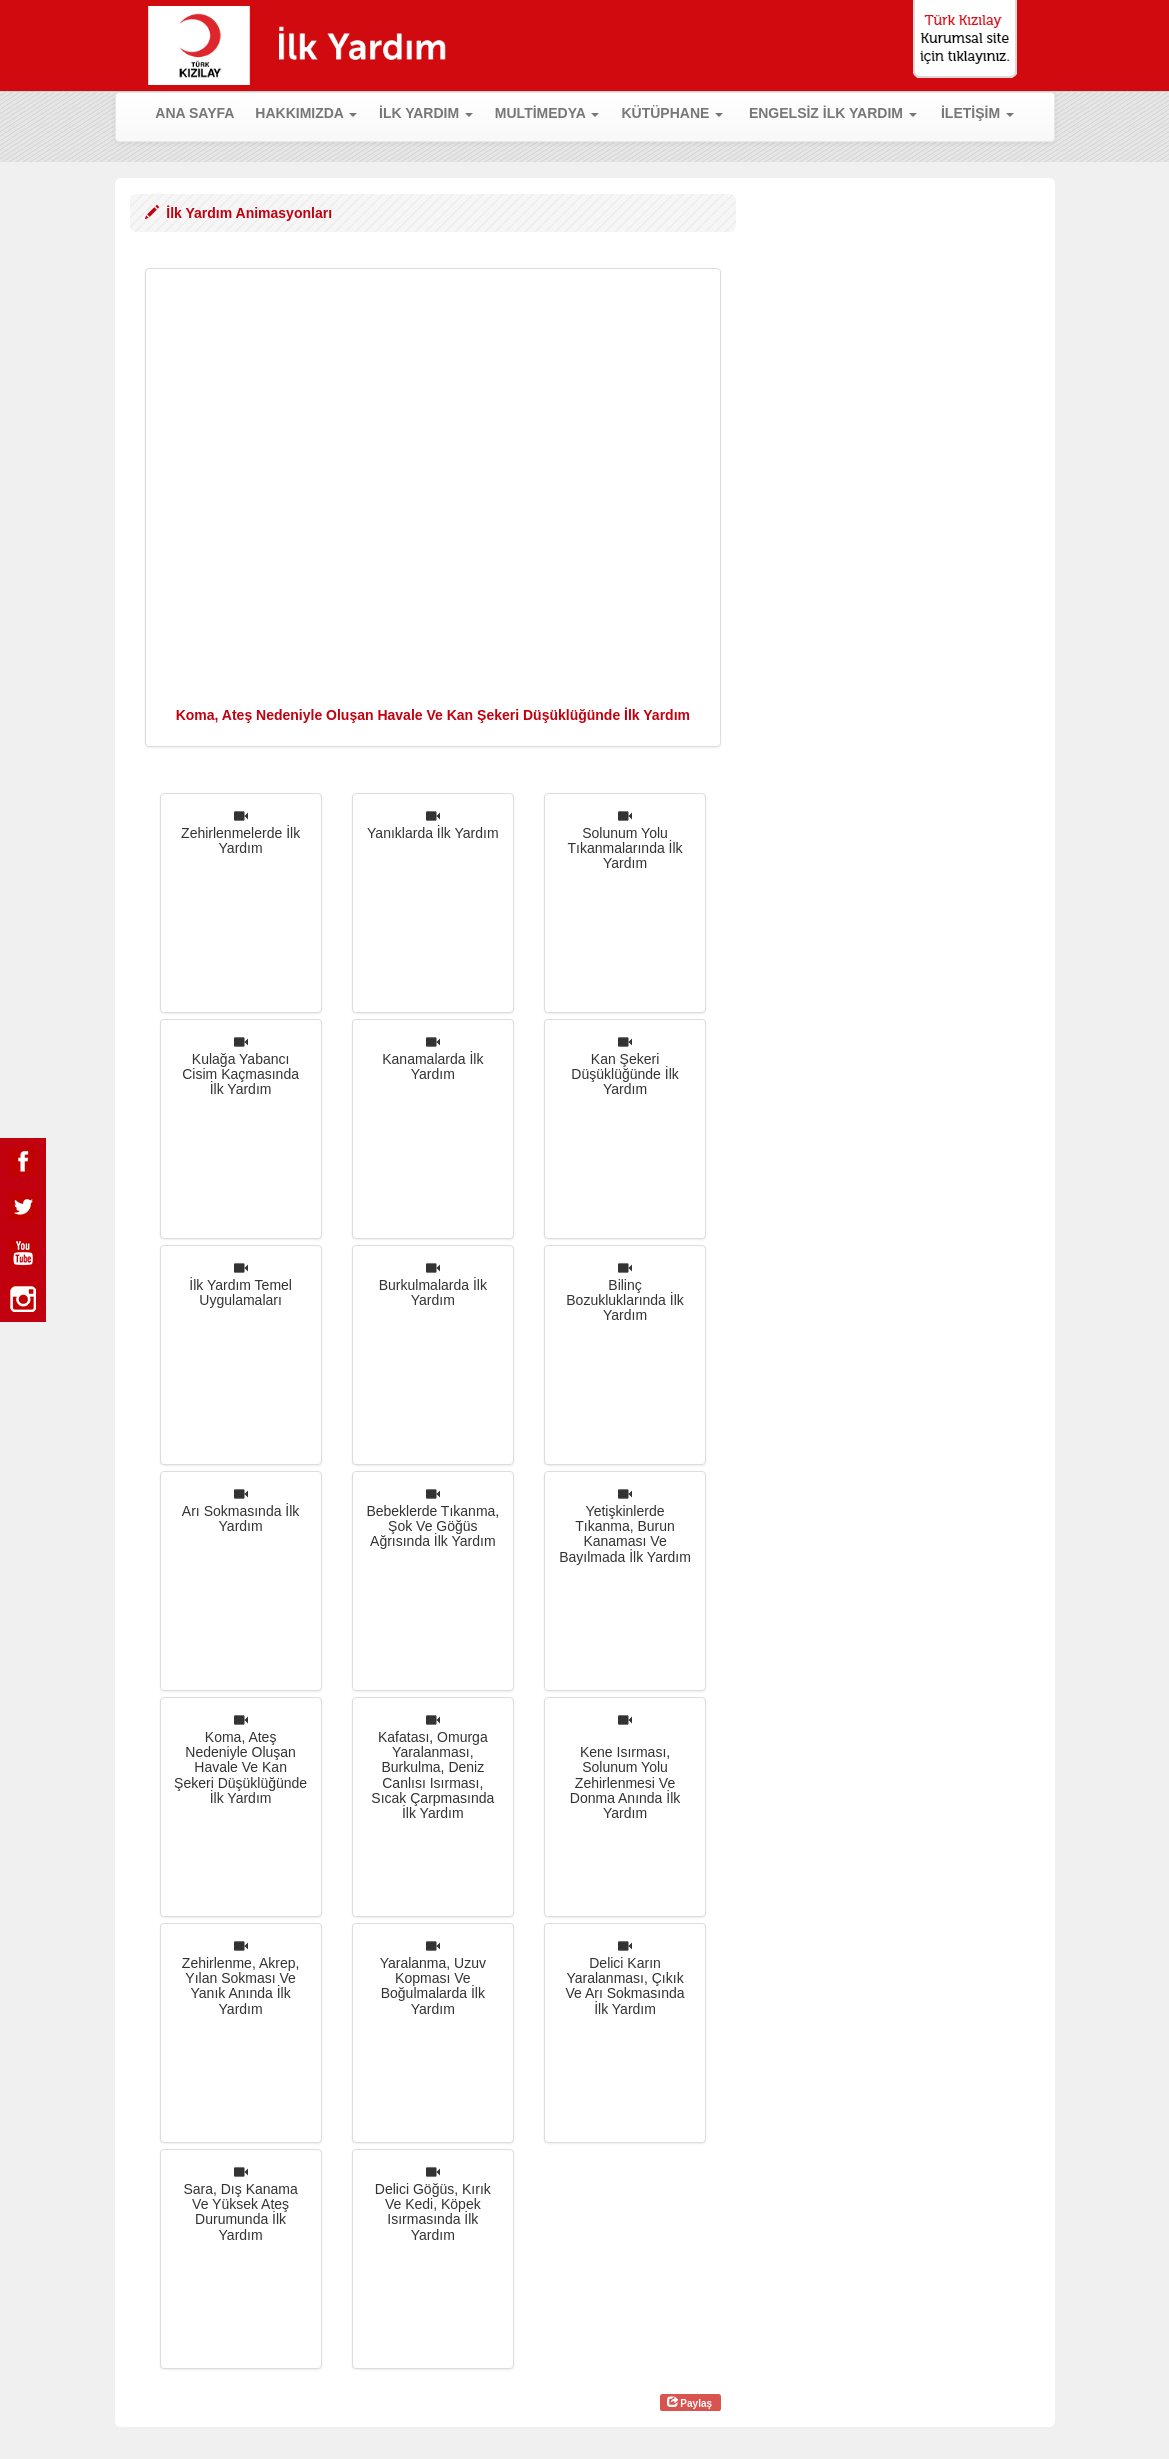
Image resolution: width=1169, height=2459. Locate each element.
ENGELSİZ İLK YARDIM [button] (833, 113)
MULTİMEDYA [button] (547, 113)
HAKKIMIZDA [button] (306, 113)
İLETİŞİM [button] (977, 113)
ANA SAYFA (199, 111)
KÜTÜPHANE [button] (672, 113)
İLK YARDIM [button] (426, 113)
